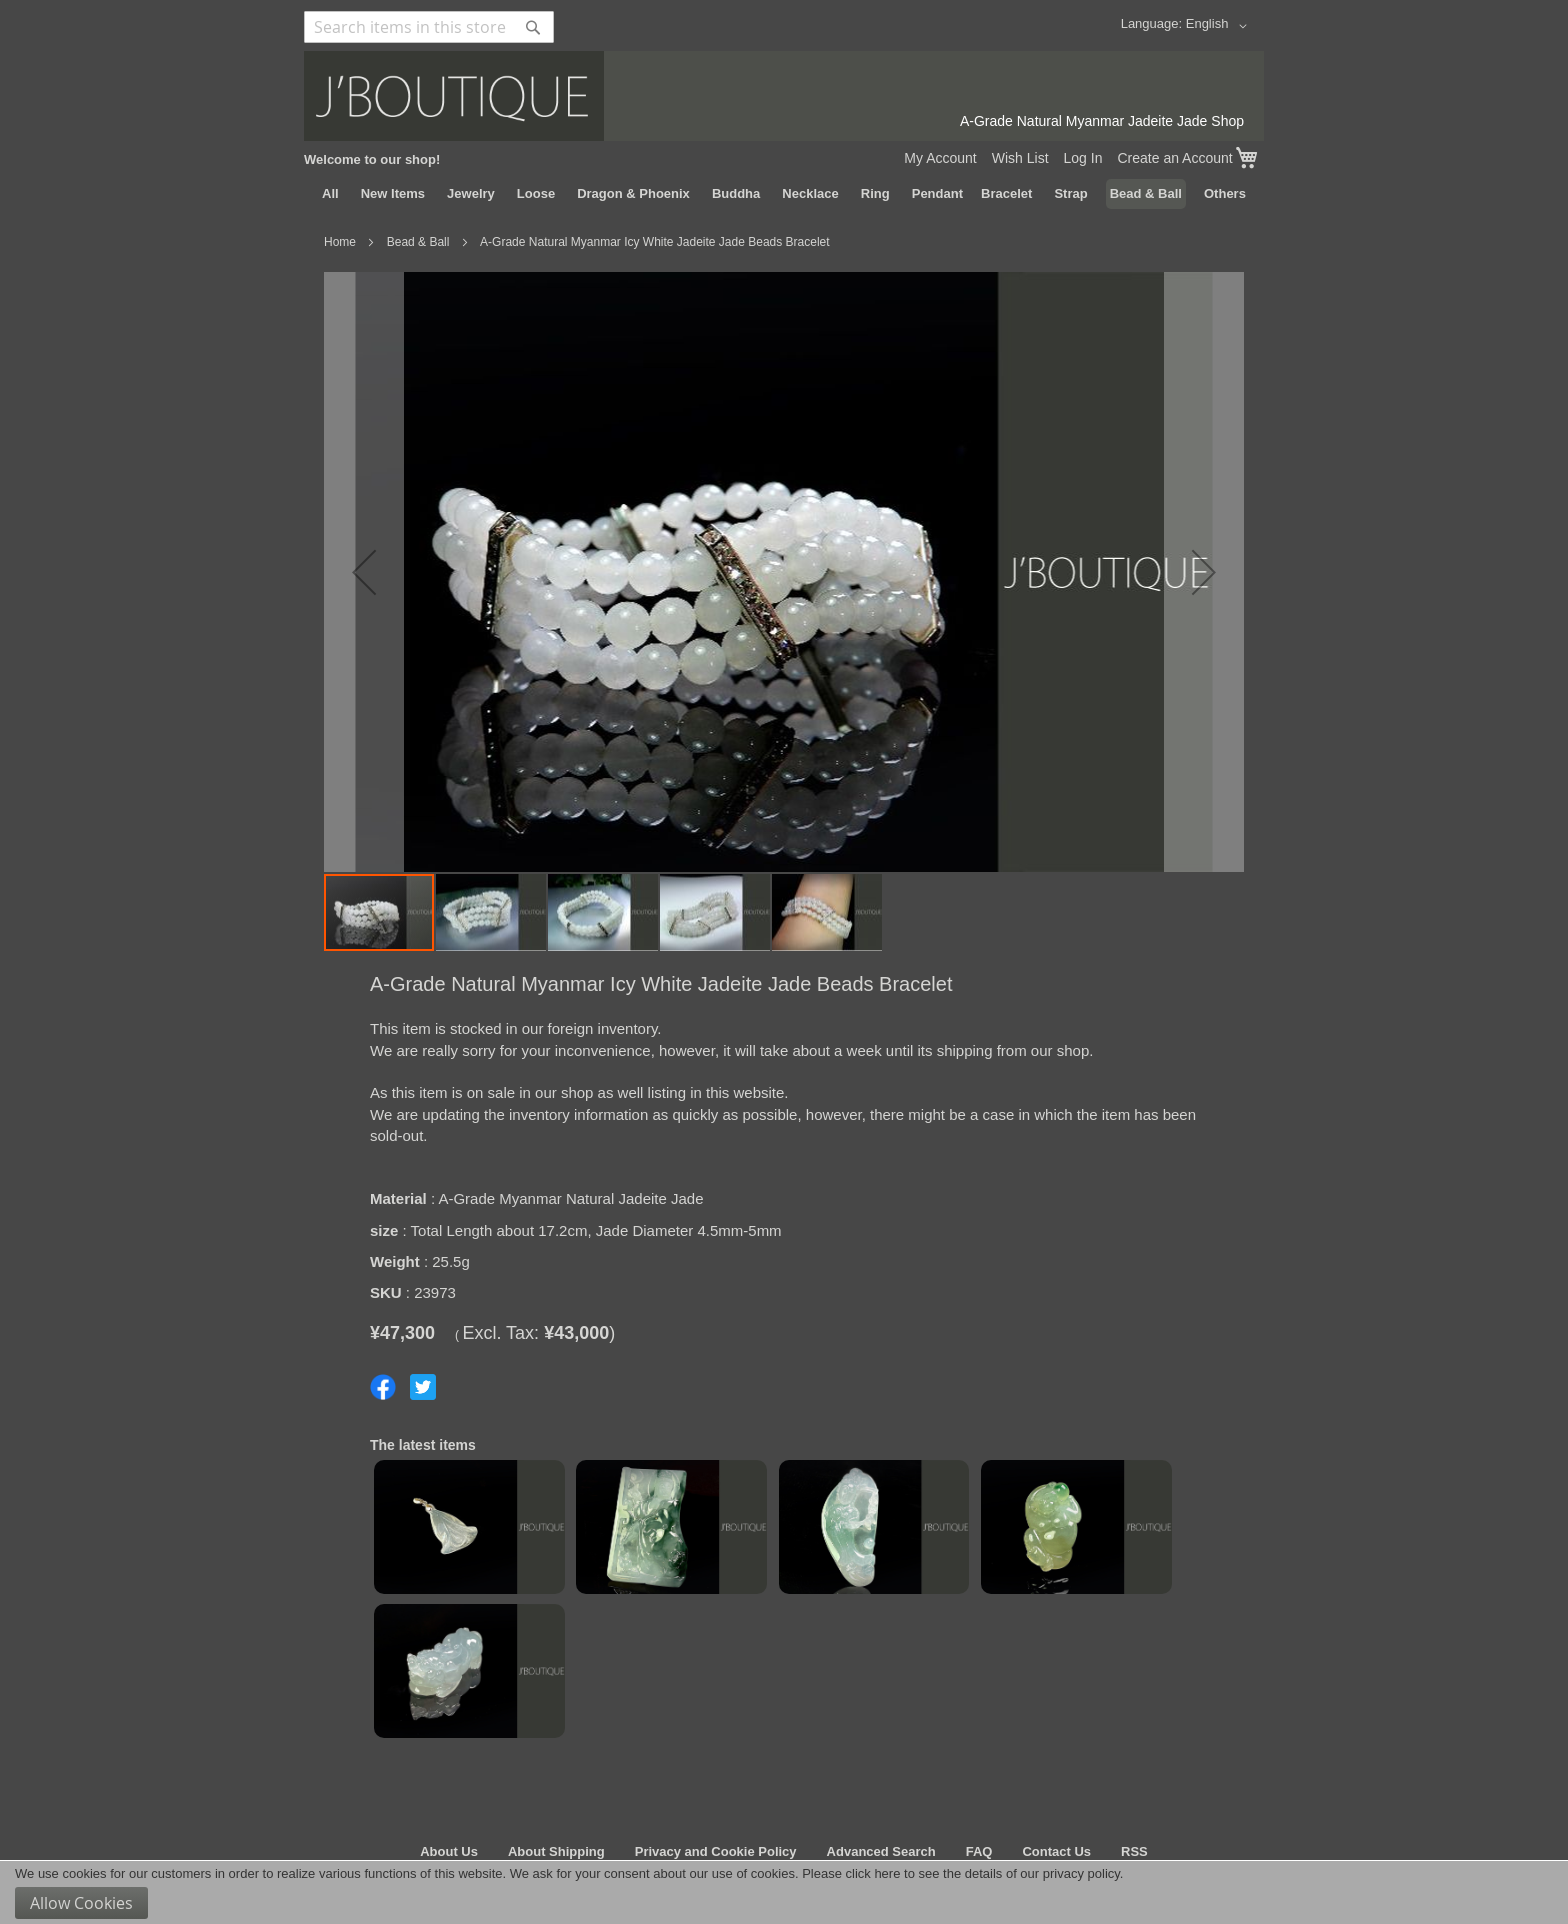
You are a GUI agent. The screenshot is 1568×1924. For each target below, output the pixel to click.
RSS (1134, 1851)
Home (340, 242)
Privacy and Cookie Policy (716, 1851)
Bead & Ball (418, 242)
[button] (1220, 26)
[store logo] (784, 96)
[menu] (784, 194)
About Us (449, 1851)
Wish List (1020, 158)
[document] (784, 1892)
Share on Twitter (423, 1387)
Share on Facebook (383, 1387)
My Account (940, 158)
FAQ (979, 1851)
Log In (1083, 158)
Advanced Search (881, 1851)
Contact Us (1056, 1851)
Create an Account (1174, 158)
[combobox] (429, 27)
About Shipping (556, 1851)
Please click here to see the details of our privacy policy (961, 1873)
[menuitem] (330, 194)
